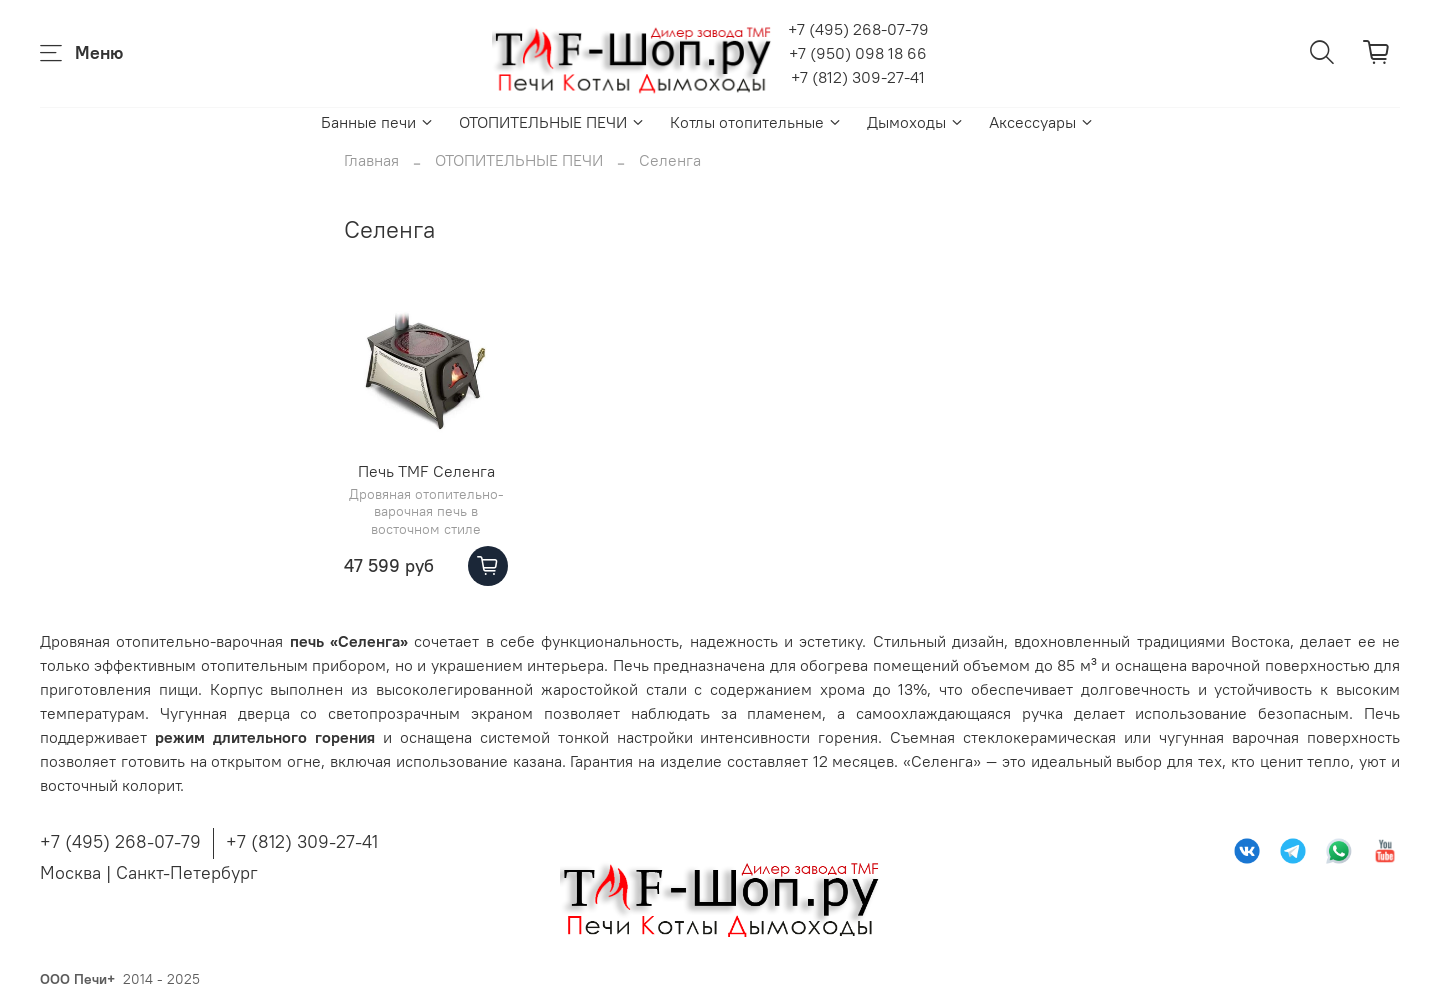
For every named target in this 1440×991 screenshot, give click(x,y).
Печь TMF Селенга (426, 471)
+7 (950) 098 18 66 (858, 53)
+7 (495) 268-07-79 (858, 29)
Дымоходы (916, 122)
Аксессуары (1042, 122)
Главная (371, 160)
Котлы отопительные (756, 122)
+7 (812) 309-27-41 (858, 77)
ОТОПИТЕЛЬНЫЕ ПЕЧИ (552, 122)
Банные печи (378, 122)
